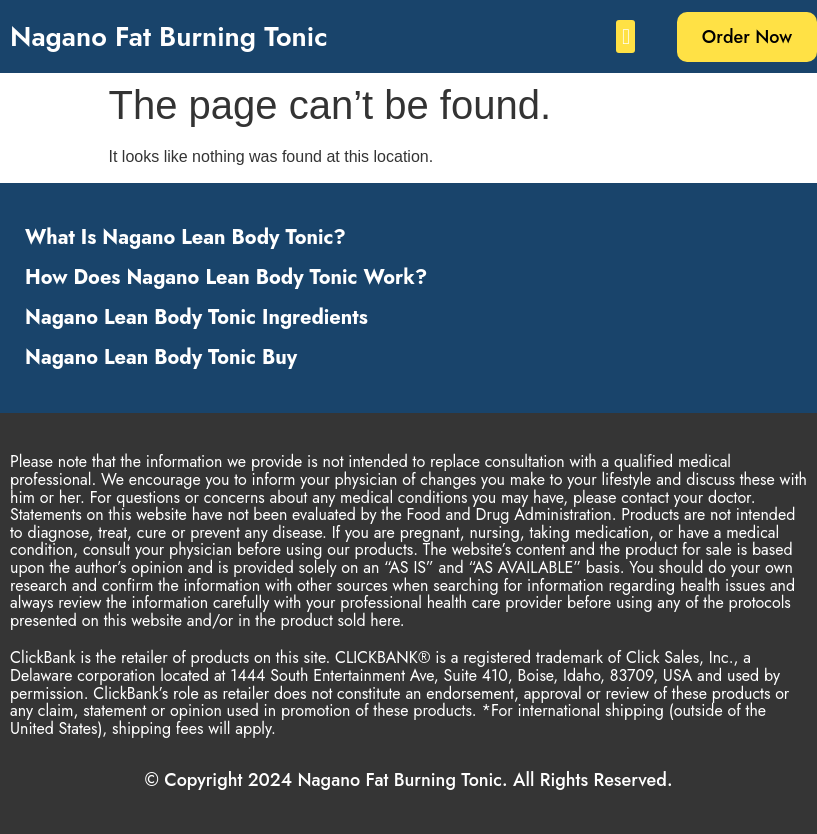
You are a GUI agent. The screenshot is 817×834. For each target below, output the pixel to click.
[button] (625, 36)
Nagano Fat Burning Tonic (168, 36)
